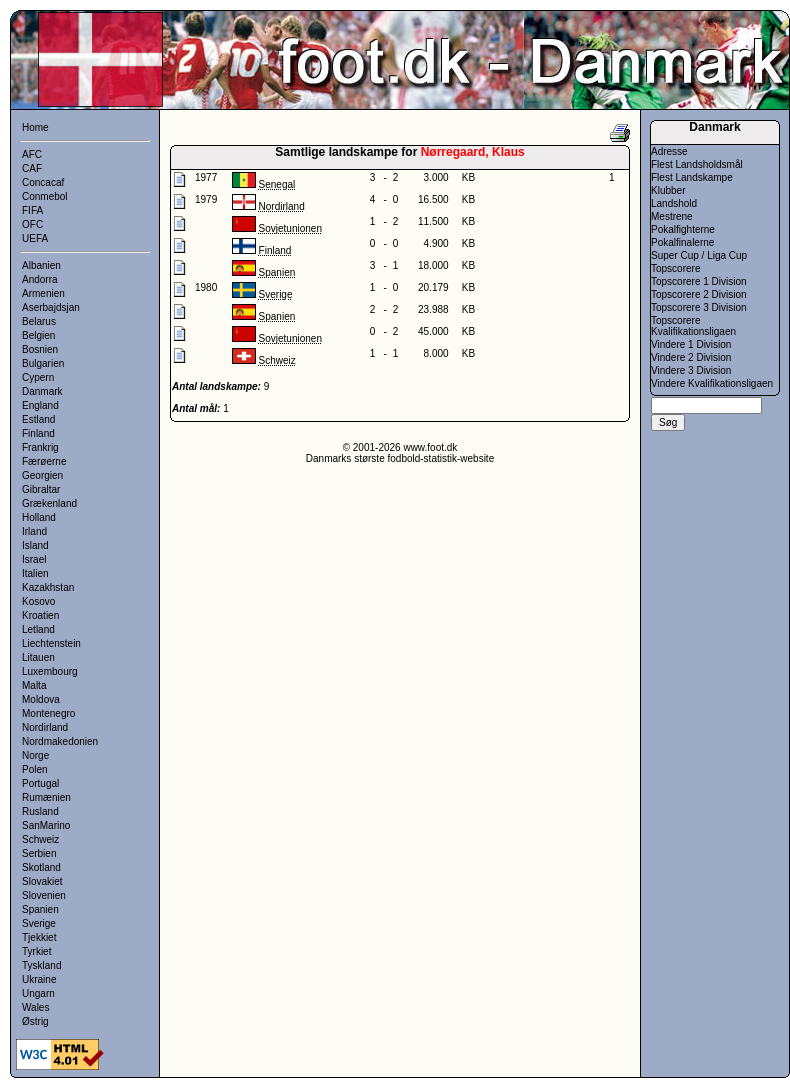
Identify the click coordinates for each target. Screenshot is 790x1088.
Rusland (40, 811)
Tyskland (41, 965)
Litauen (38, 657)
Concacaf (43, 182)
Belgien (38, 335)
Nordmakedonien (60, 741)
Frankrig (40, 447)
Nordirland (45, 727)
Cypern (38, 377)
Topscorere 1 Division (699, 281)
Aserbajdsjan (51, 307)
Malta (34, 685)
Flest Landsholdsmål (697, 164)
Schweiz (40, 839)
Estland (38, 419)
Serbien (39, 853)
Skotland (41, 867)
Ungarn (38, 993)
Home (35, 127)
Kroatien (40, 615)
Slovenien (44, 895)
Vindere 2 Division (691, 357)
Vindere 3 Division (691, 370)
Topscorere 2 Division (699, 294)
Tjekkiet (39, 937)
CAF (32, 168)
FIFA (32, 210)
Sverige (39, 923)
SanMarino (46, 825)
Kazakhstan (48, 587)
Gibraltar (41, 489)
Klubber (668, 190)
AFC (32, 154)
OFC (32, 224)
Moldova (41, 699)
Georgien (42, 475)
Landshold (674, 203)
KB (468, 177)
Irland (34, 531)
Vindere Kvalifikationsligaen (712, 383)
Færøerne (44, 461)
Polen (35, 769)
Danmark (42, 391)
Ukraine (39, 979)
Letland (38, 629)
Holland (39, 517)
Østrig (35, 1021)
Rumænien (46, 797)
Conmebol (45, 196)
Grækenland (49, 503)
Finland (38, 433)
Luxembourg (50, 671)
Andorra (40, 279)
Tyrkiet (36, 951)
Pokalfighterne (683, 229)
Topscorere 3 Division (699, 307)
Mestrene (672, 216)
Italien (35, 573)
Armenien (43, 293)
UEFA (35, 238)
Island (35, 545)
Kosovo (38, 601)
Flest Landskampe (692, 177)
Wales (35, 1007)
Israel (34, 559)
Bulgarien (43, 363)
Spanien (40, 909)
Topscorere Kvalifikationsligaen (693, 326)
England (40, 405)
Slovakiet (42, 881)
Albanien (41, 265)
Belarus (39, 321)
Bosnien (40, 349)
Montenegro (48, 713)
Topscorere (675, 268)
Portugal (40, 783)
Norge (35, 755)
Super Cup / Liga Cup (699, 255)
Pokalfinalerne (682, 242)
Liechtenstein (51, 643)
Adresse (669, 151)
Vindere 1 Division (691, 344)
